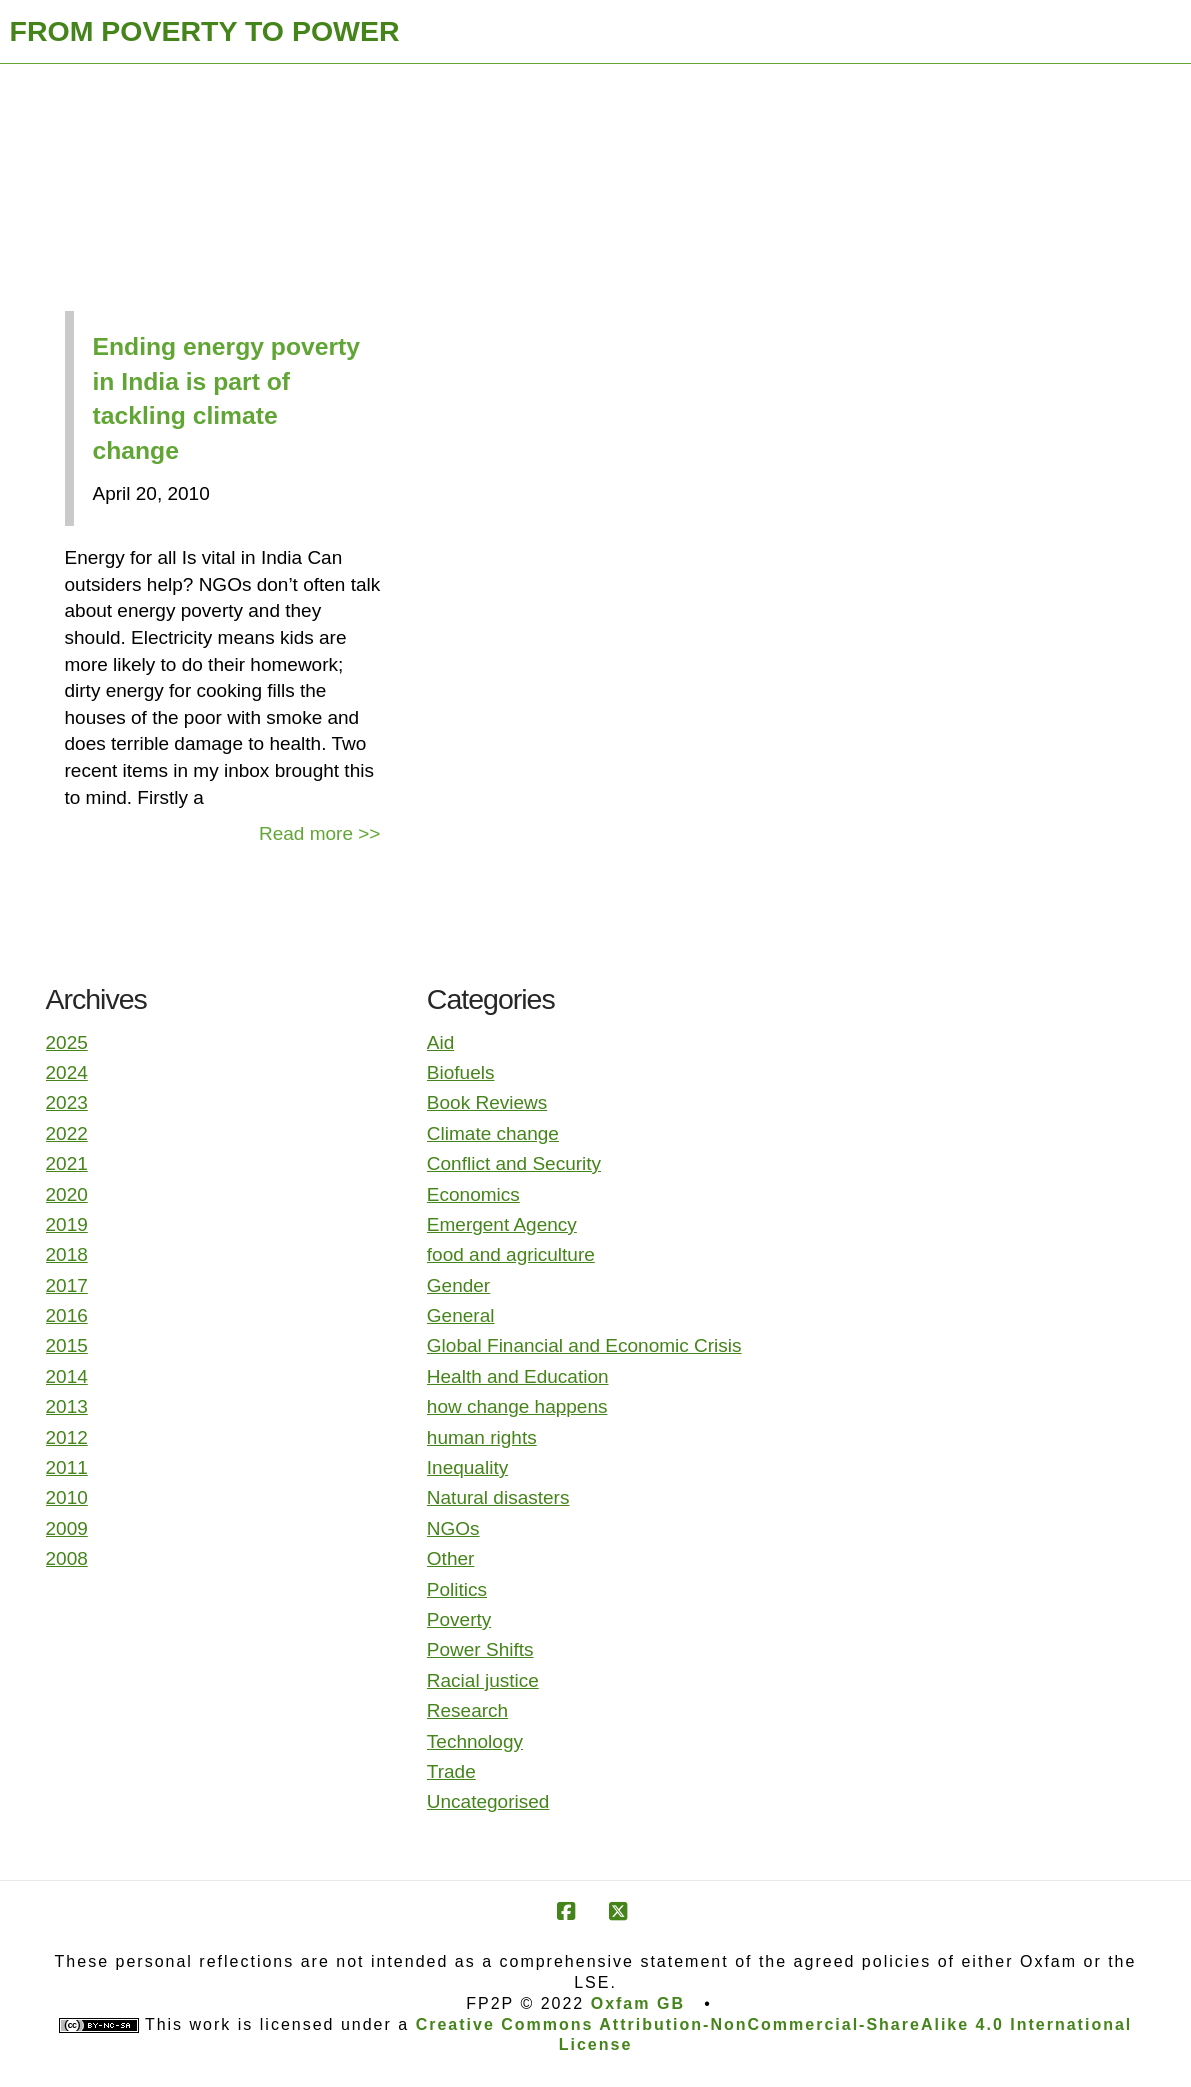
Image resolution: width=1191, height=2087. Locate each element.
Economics (473, 1194)
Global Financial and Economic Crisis (584, 1345)
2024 (67, 1072)
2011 (67, 1467)
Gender (458, 1285)
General (461, 1315)
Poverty (459, 1619)
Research (467, 1710)
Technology (475, 1741)
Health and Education (518, 1376)
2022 (67, 1133)
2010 (67, 1497)
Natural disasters (498, 1497)
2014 (67, 1376)
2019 (67, 1224)
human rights (482, 1437)
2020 (67, 1194)
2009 (67, 1528)
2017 (67, 1285)
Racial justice (483, 1680)
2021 (67, 1163)
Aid (440, 1042)
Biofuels (461, 1072)
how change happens (517, 1406)
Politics (457, 1589)
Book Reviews (487, 1102)
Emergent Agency (502, 1224)
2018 (67, 1254)
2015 (67, 1345)
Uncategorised (488, 1801)
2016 (67, 1315)
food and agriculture (511, 1254)
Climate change (493, 1133)
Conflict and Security (514, 1163)
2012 (67, 1437)
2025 (67, 1042)
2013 (67, 1406)
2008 (67, 1558)
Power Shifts (480, 1649)
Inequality (467, 1467)
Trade (451, 1771)
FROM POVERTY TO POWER (205, 31)
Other (451, 1558)
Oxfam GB (638, 2003)
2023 (67, 1102)
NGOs (453, 1528)
